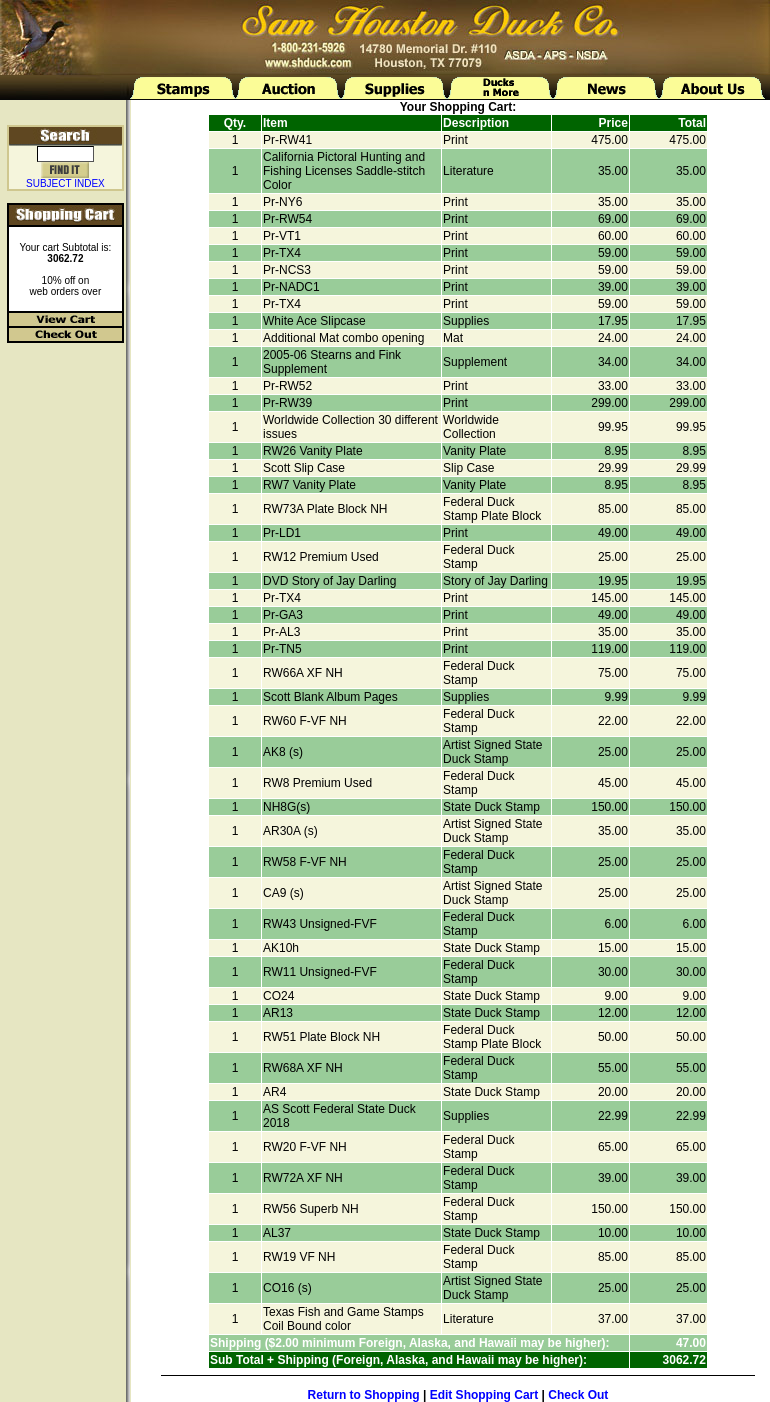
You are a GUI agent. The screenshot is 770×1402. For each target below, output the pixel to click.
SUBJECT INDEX (65, 183)
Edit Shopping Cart (484, 1395)
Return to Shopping (364, 1395)
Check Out (578, 1395)
